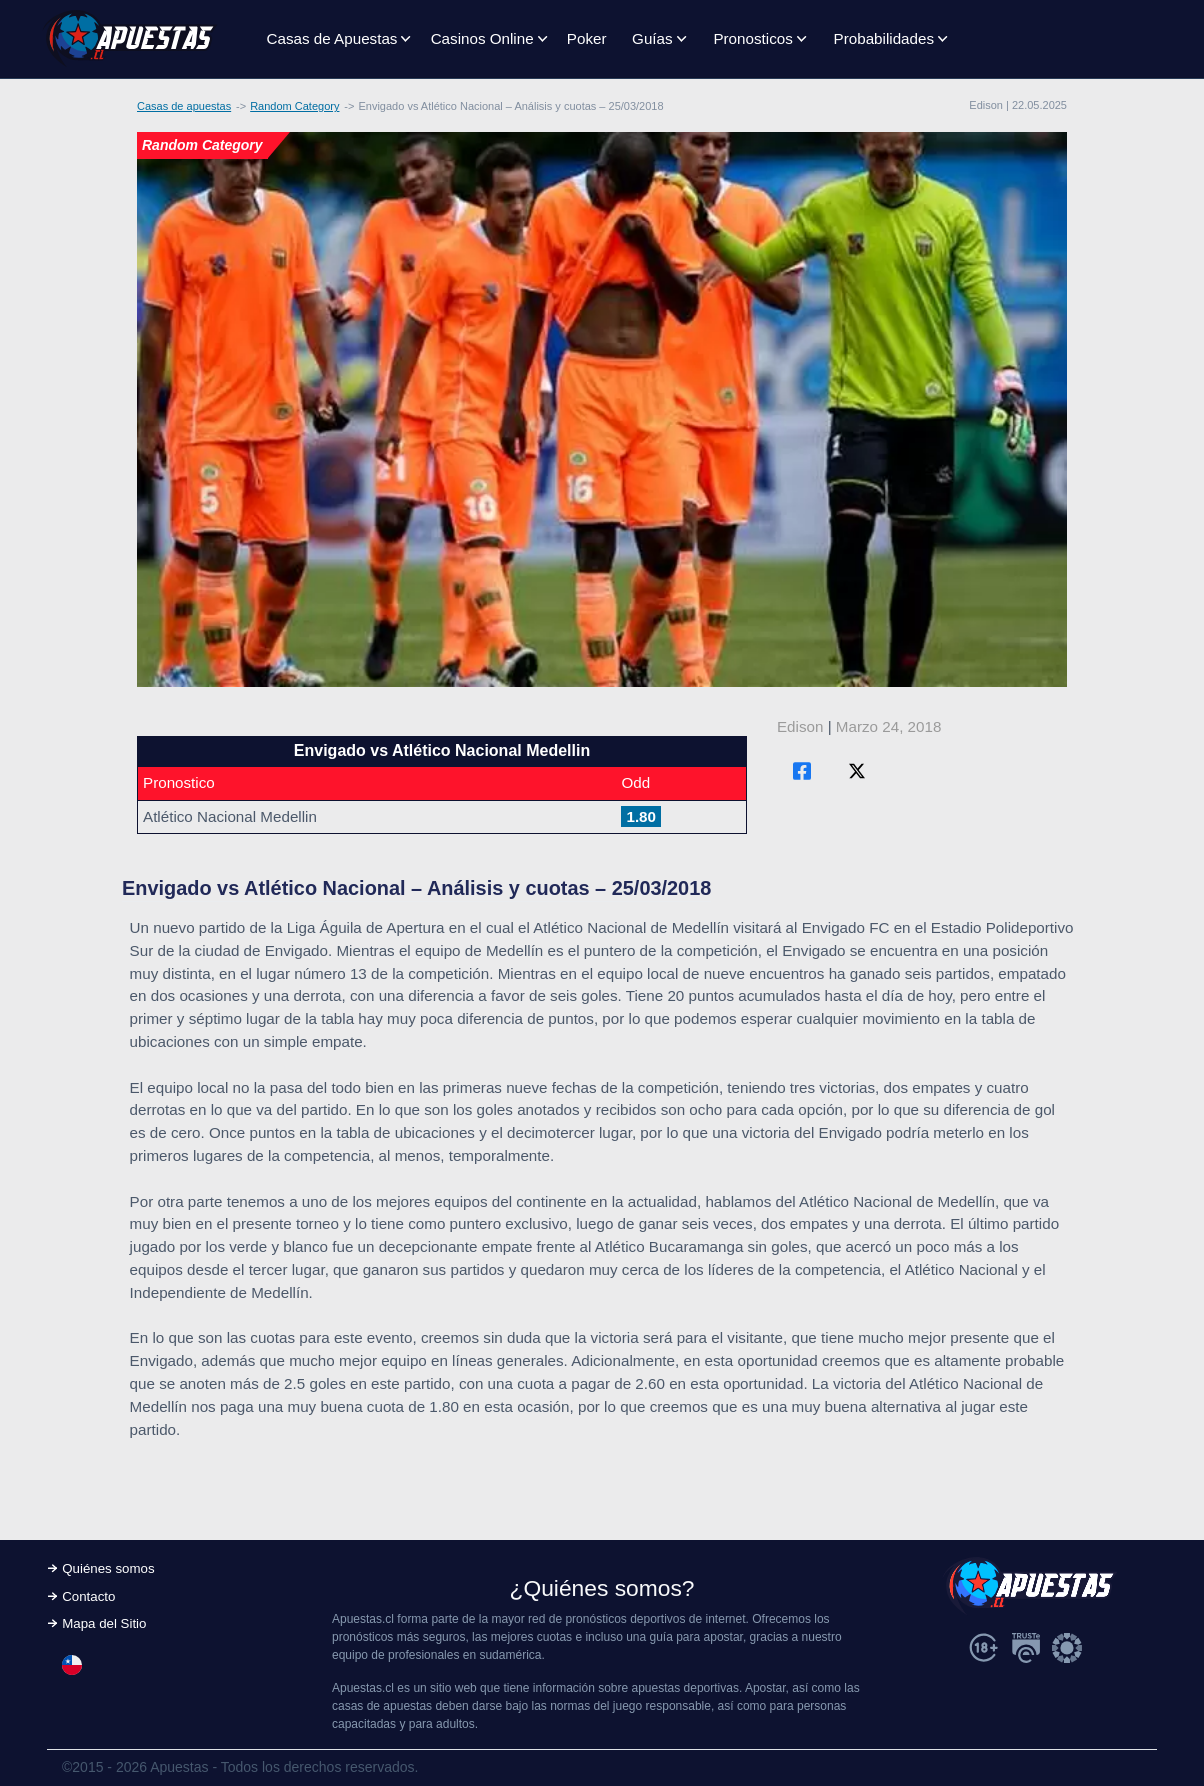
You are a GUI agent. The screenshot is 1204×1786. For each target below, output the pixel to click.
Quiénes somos (108, 1568)
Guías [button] (652, 38)
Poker (587, 38)
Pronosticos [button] (752, 38)
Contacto (88, 1596)
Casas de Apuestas (332, 38)
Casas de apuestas (184, 106)
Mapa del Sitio (104, 1623)
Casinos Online (482, 38)
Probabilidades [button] (884, 38)
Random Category (294, 106)
